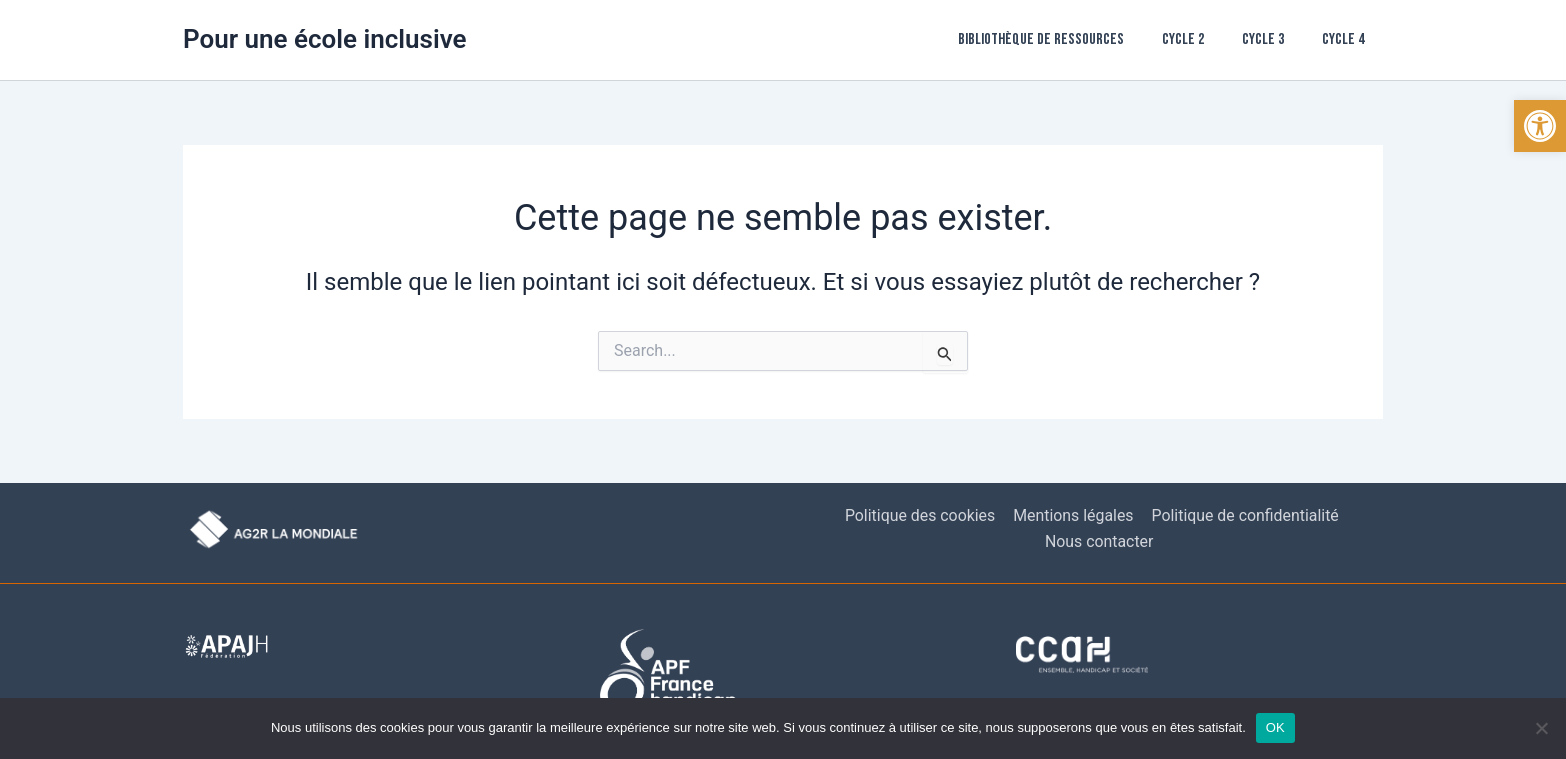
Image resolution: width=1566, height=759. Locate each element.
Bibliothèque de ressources (1062, 39)
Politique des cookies (921, 515)
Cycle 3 (1272, 39)
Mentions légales (1072, 515)
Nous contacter (1099, 541)
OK (1275, 727)
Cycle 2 (1198, 39)
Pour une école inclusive (325, 39)
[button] (1540, 126)
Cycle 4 (1346, 39)
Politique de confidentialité (1244, 515)
